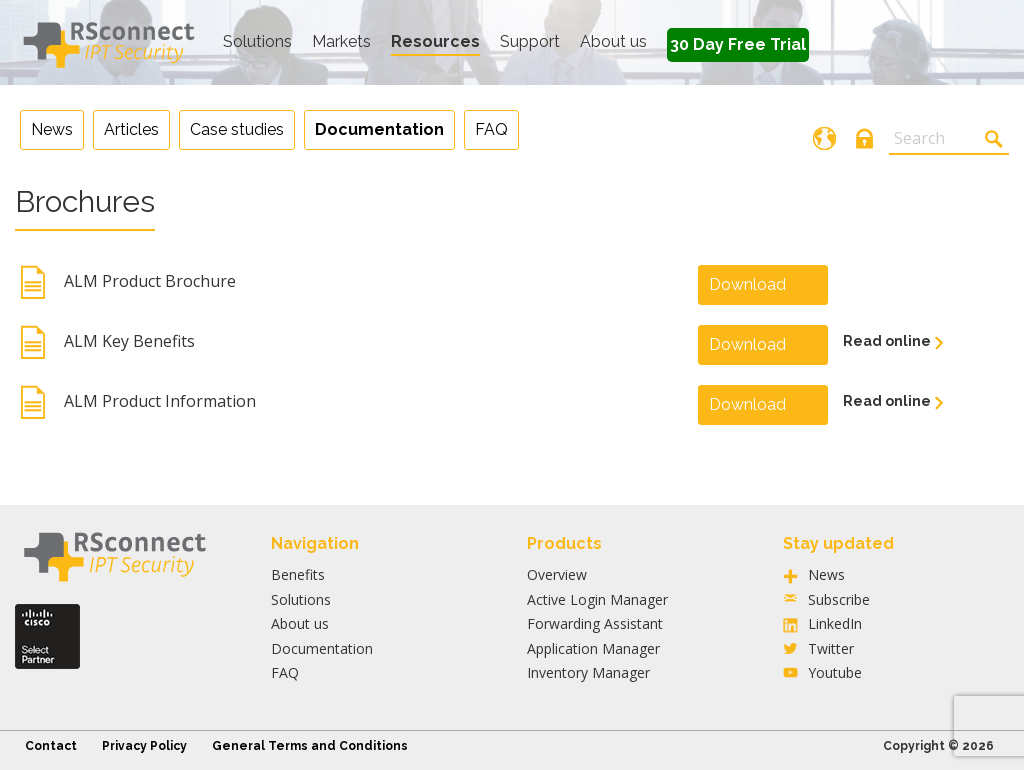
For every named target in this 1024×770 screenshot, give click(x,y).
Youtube (835, 672)
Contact (51, 746)
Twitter (831, 648)
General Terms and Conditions (310, 746)
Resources (435, 41)
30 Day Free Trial (738, 44)
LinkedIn (835, 623)
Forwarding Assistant (595, 623)
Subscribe (839, 599)
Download (747, 284)
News (826, 574)
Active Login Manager (597, 599)
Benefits (298, 574)
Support (530, 41)
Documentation (322, 648)
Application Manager (593, 648)
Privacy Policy (144, 746)
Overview (557, 574)
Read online (888, 341)
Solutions (257, 41)
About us (613, 41)
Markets (341, 41)
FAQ (285, 672)
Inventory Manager (588, 672)
